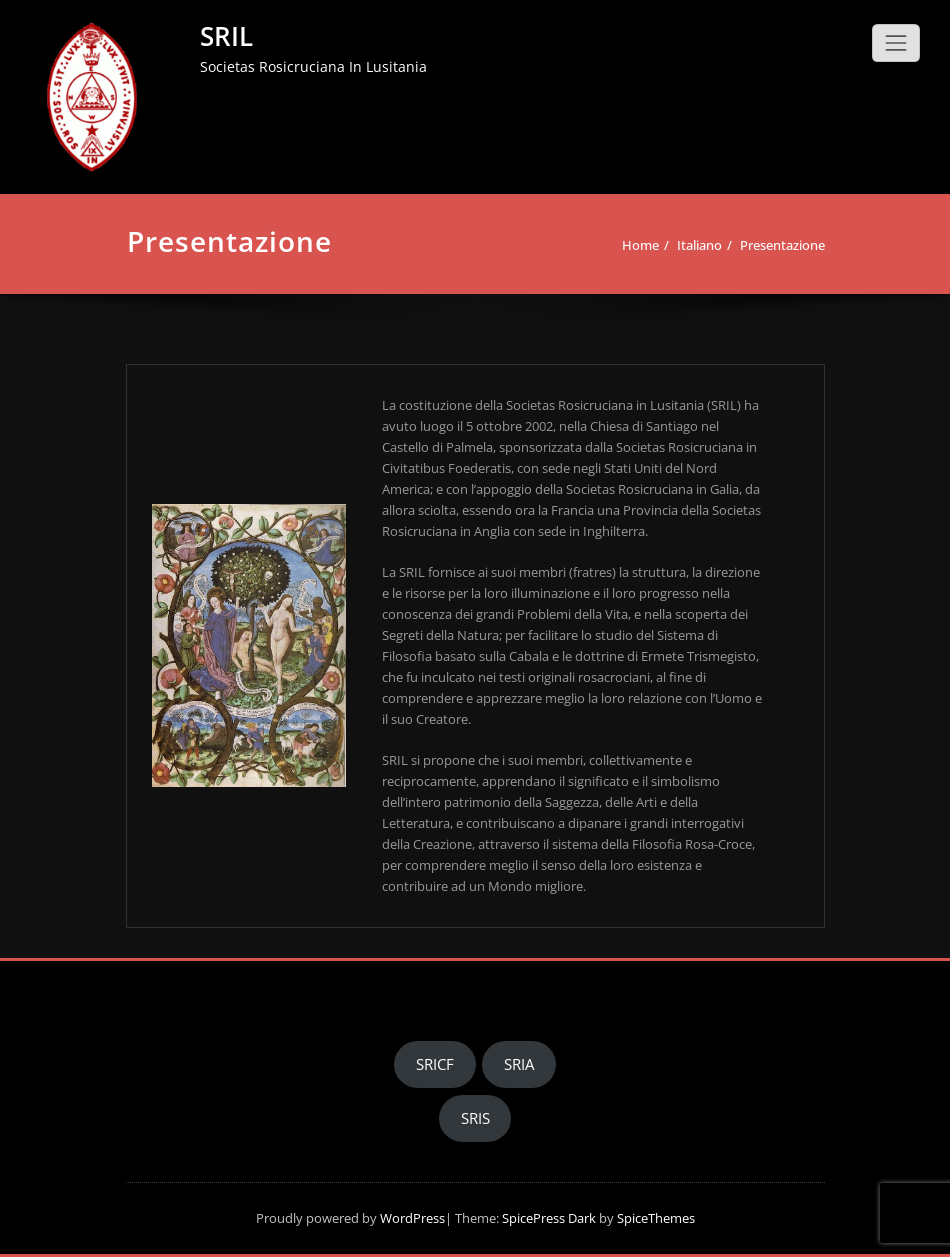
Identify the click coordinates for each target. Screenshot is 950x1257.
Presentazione (782, 245)
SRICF (435, 1064)
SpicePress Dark (549, 1218)
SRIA (519, 1064)
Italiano (699, 245)
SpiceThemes (654, 1218)
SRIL (226, 36)
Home (640, 245)
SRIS (475, 1118)
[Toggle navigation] (896, 43)
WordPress (412, 1218)
